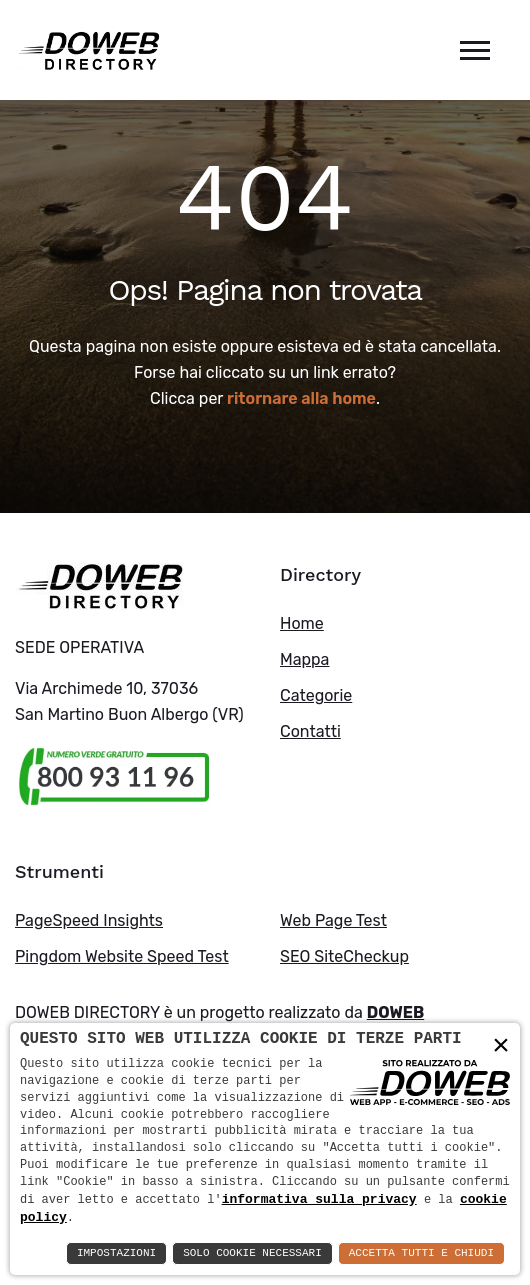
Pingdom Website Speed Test (122, 956)
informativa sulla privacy (319, 1198)
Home (302, 623)
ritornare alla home (301, 398)
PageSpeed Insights (89, 920)
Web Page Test (333, 920)
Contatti (310, 731)
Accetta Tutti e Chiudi (421, 1253)
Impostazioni (116, 1253)
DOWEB (396, 1012)
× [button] (501, 1045)
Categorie (316, 695)
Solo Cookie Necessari (252, 1253)
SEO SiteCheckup (344, 956)
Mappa (304, 659)
